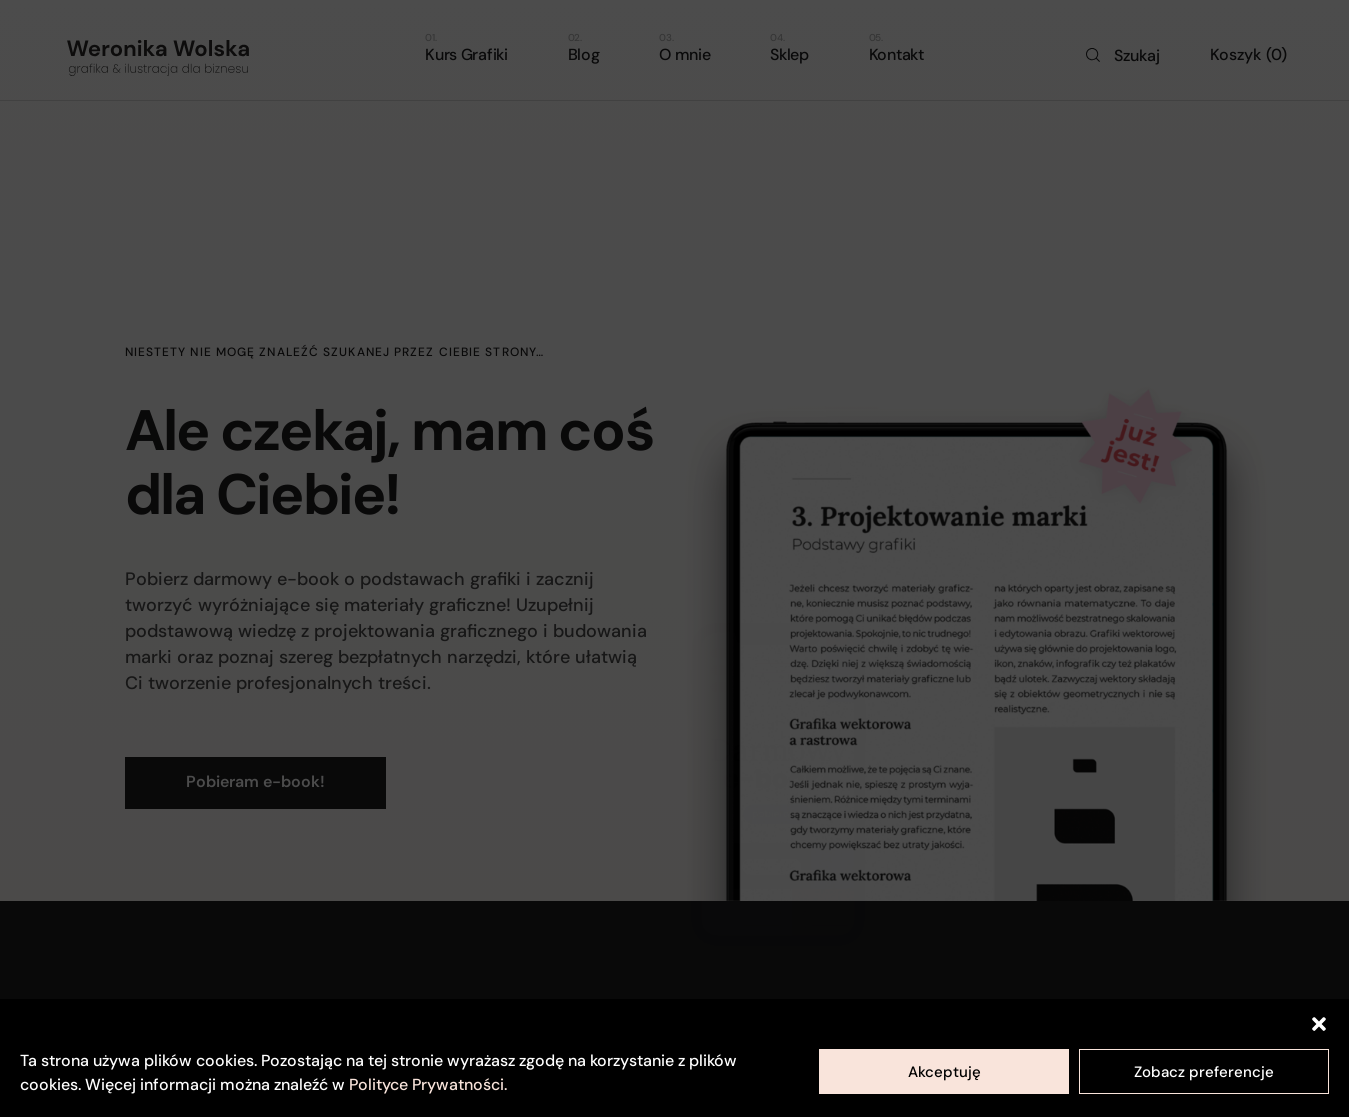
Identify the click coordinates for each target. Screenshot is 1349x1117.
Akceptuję (944, 1072)
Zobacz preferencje (1204, 1072)
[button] (1319, 1024)
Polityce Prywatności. (428, 1084)
